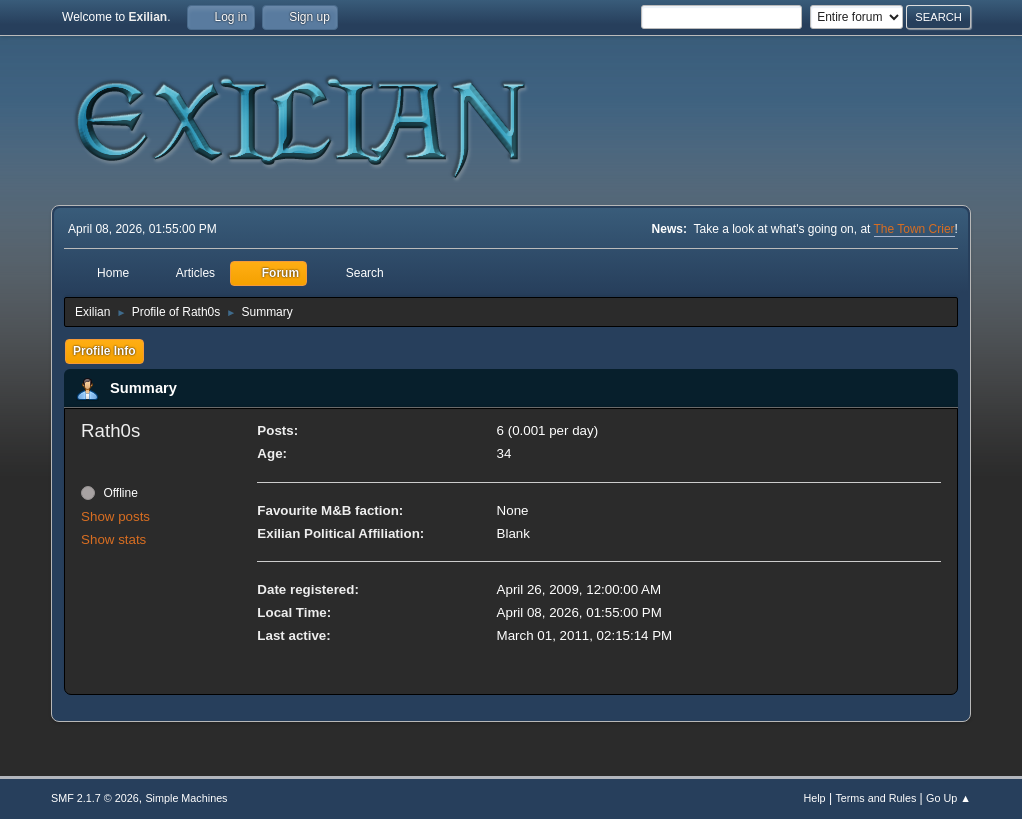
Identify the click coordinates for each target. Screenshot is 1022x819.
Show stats (113, 539)
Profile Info (104, 351)
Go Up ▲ (948, 798)
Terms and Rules (875, 798)
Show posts (115, 516)
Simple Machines (186, 798)
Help (814, 798)
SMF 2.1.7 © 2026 (95, 798)
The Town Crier (914, 229)
